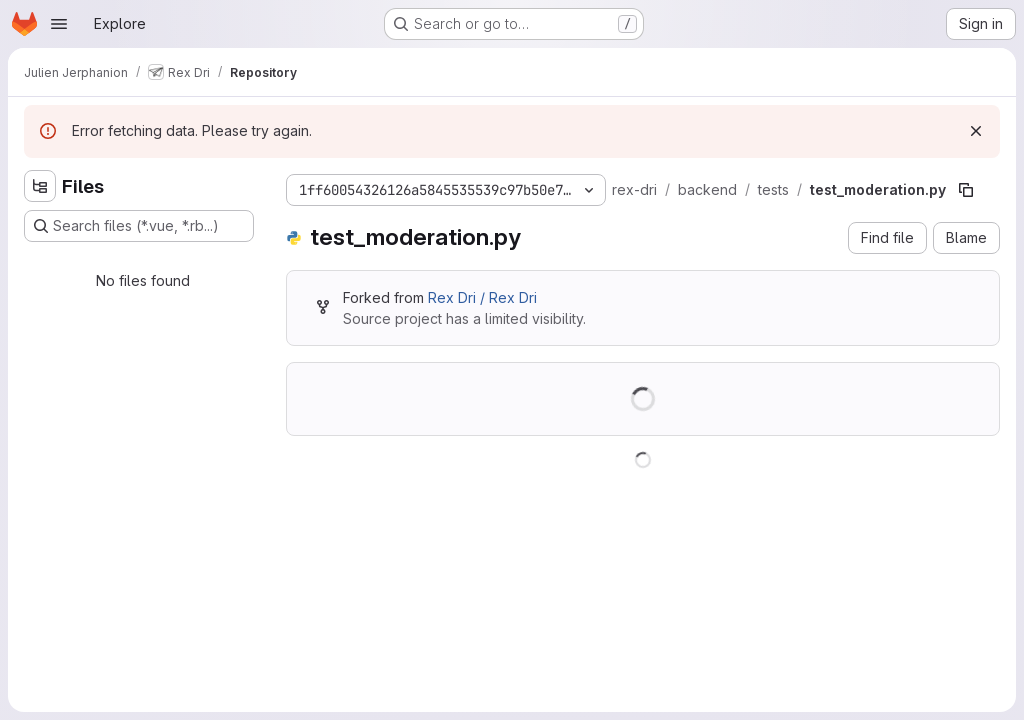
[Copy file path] (966, 190)
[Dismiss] (976, 131)
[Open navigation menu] (59, 24)
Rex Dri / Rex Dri (482, 297)
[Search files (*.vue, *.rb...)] (139, 226)
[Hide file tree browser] (40, 186)
